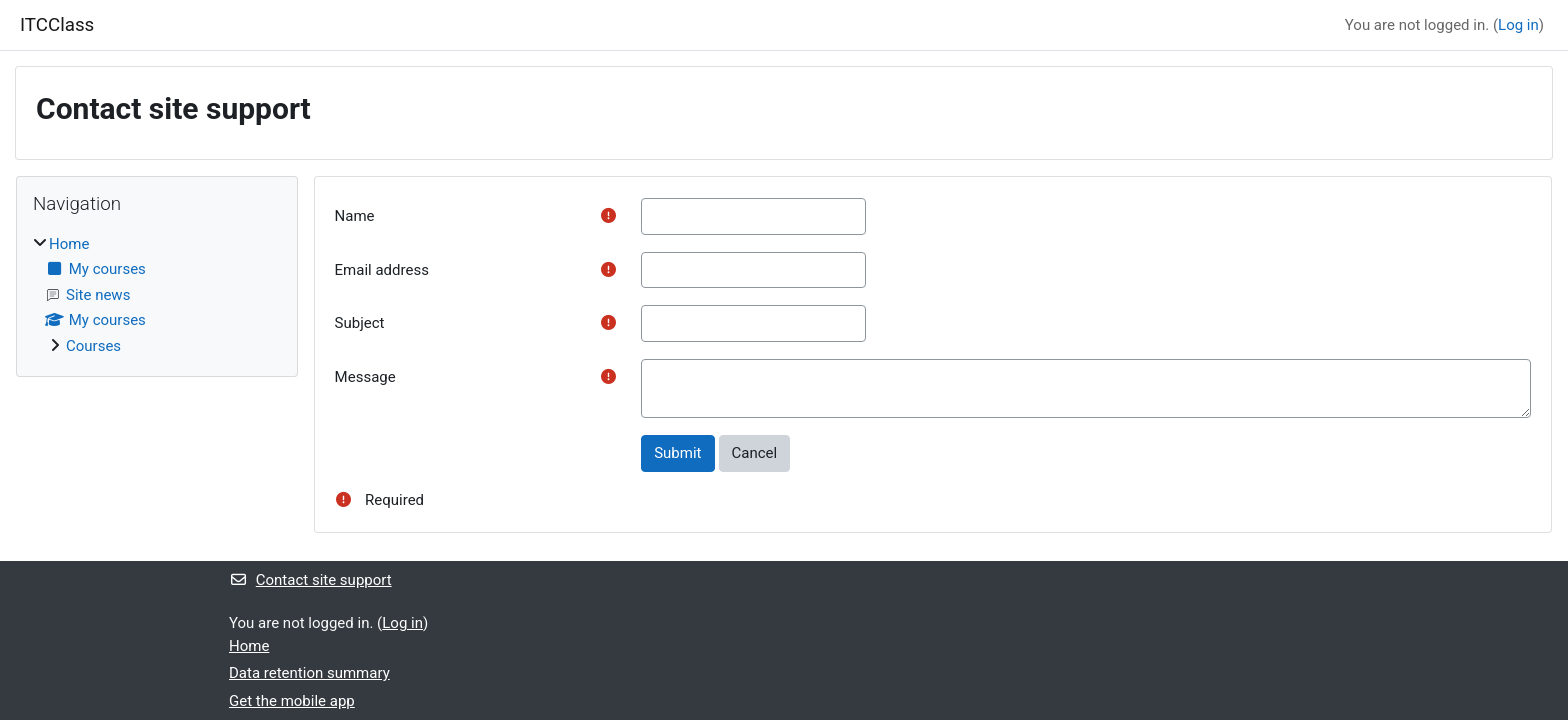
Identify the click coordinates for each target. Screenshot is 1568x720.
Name (355, 216)
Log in (1518, 25)
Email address (382, 270)
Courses (93, 346)
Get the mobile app (292, 701)
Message (365, 377)
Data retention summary (309, 673)
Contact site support (310, 580)
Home (69, 244)
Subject (360, 323)
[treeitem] (157, 295)
